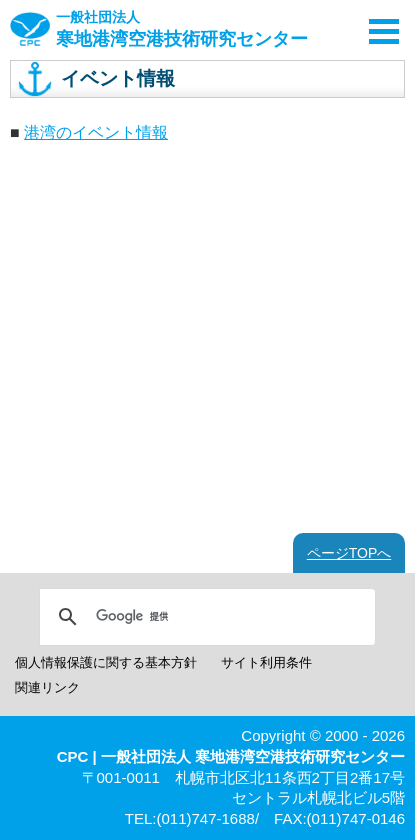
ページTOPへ (349, 553)
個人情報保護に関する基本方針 (106, 662)
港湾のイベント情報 (96, 132)
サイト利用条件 (266, 662)
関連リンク (47, 687)
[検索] (204, 617)
